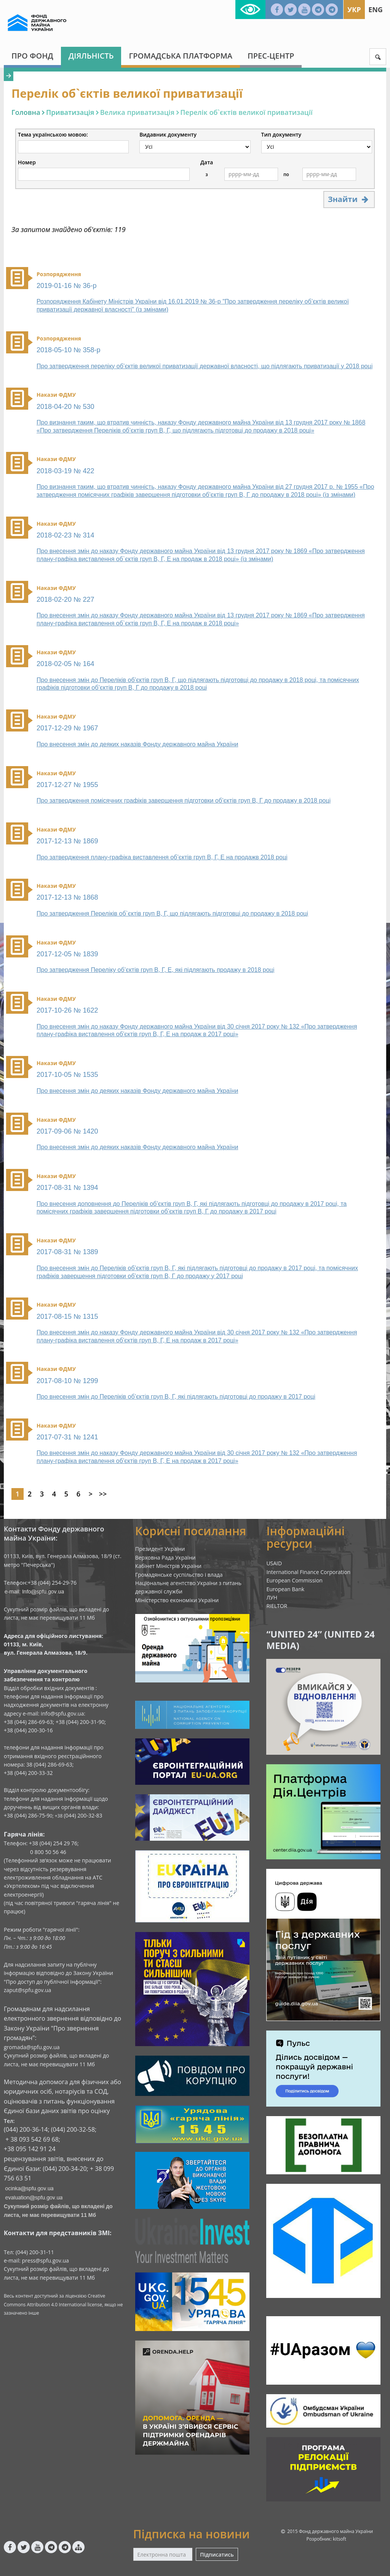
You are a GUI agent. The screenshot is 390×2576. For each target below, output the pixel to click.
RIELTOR (276, 1605)
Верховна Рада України (165, 1557)
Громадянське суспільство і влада (179, 1574)
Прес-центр (271, 56)
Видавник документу (168, 134)
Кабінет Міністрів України (168, 1565)
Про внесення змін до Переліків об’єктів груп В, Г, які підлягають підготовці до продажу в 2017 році (176, 1396)
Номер (27, 162)
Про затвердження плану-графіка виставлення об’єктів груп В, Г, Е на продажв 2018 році (162, 857)
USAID (274, 1563)
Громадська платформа (180, 56)
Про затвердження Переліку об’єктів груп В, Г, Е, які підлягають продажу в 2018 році (155, 970)
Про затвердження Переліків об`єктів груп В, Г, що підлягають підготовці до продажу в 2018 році (172, 913)
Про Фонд (32, 56)
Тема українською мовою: (53, 134)
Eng (375, 9)
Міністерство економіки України (177, 1600)
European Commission (294, 1580)
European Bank (285, 1589)
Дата (206, 162)
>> (103, 1493)
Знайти (349, 199)
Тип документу (281, 134)
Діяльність (91, 56)
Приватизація (70, 112)
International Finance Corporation (308, 1572)
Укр (354, 9)
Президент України (160, 1548)
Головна (25, 112)
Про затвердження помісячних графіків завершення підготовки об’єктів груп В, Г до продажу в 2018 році (184, 800)
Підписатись (216, 2554)
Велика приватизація (137, 112)
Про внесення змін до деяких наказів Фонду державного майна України (137, 744)
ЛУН (271, 1597)
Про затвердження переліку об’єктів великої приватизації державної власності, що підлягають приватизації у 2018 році (204, 366)
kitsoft (339, 2539)
